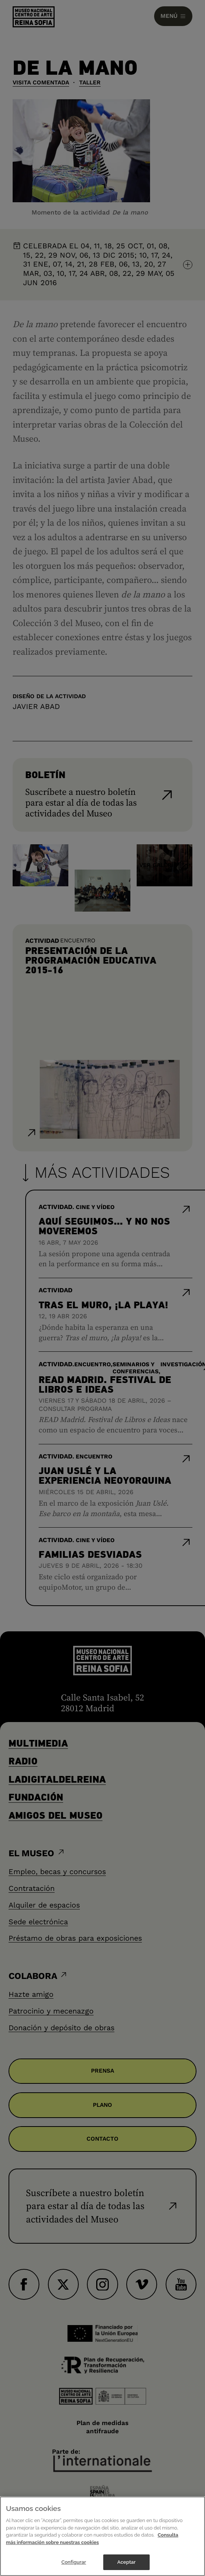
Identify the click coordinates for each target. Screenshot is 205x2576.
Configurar (73, 2562)
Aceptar (126, 2562)
